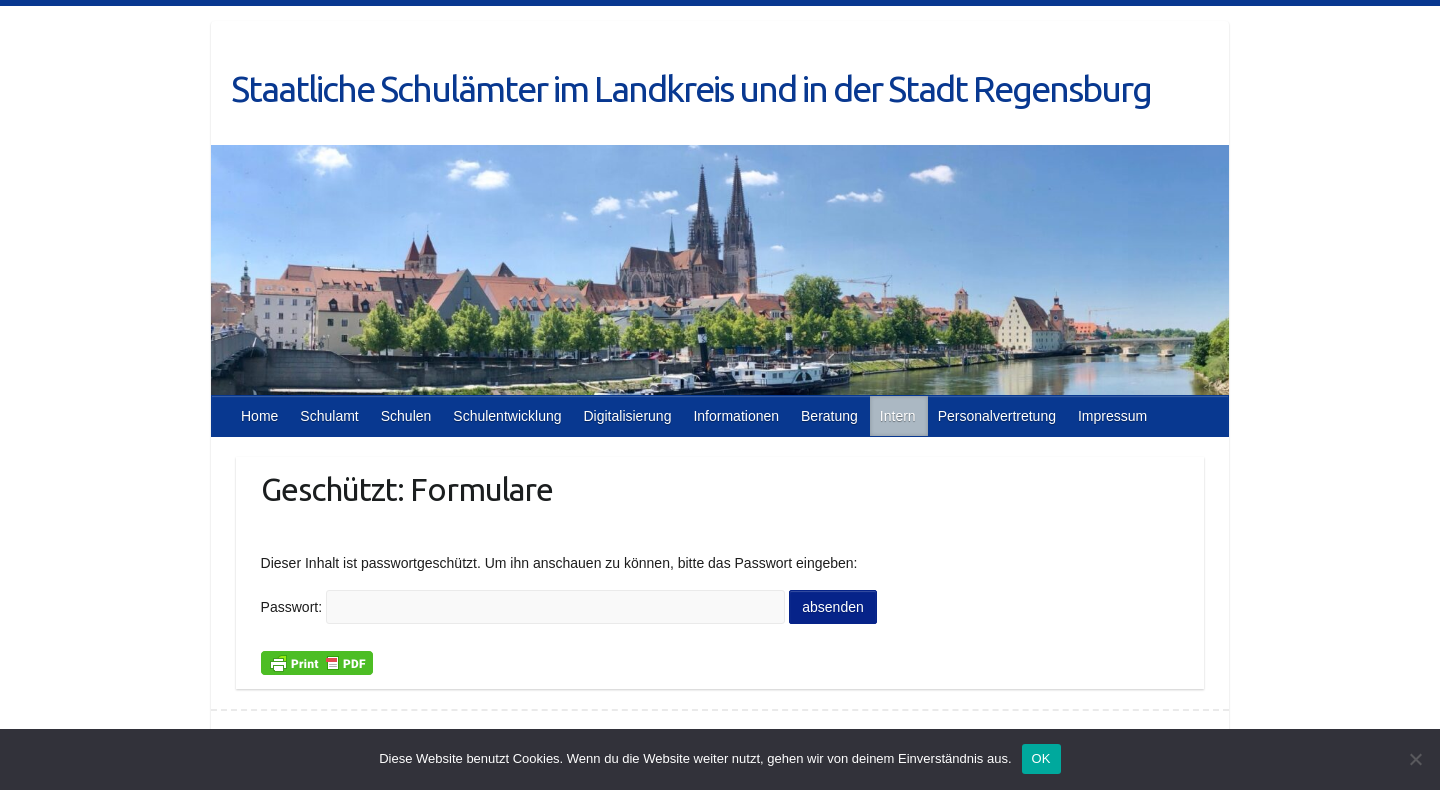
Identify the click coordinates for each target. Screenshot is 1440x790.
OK (1041, 758)
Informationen (736, 416)
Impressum (1112, 416)
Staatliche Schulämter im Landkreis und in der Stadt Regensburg (691, 88)
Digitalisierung (627, 416)
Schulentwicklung (507, 416)
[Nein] (1415, 759)
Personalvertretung (997, 416)
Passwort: (523, 607)
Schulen (406, 416)
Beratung (829, 416)
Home (259, 416)
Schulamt (329, 416)
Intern (898, 416)
